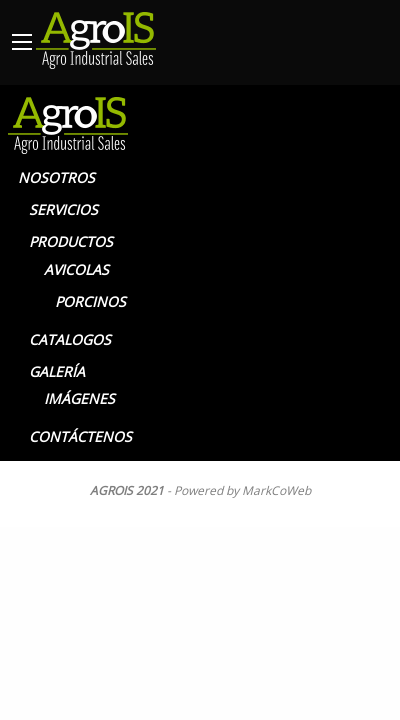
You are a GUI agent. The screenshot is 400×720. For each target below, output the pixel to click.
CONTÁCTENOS (80, 436)
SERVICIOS (63, 209)
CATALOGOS (70, 339)
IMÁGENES (79, 398)
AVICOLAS (76, 269)
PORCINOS (90, 301)
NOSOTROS (56, 177)
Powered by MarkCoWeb (242, 490)
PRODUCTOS (71, 241)
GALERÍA (57, 371)
